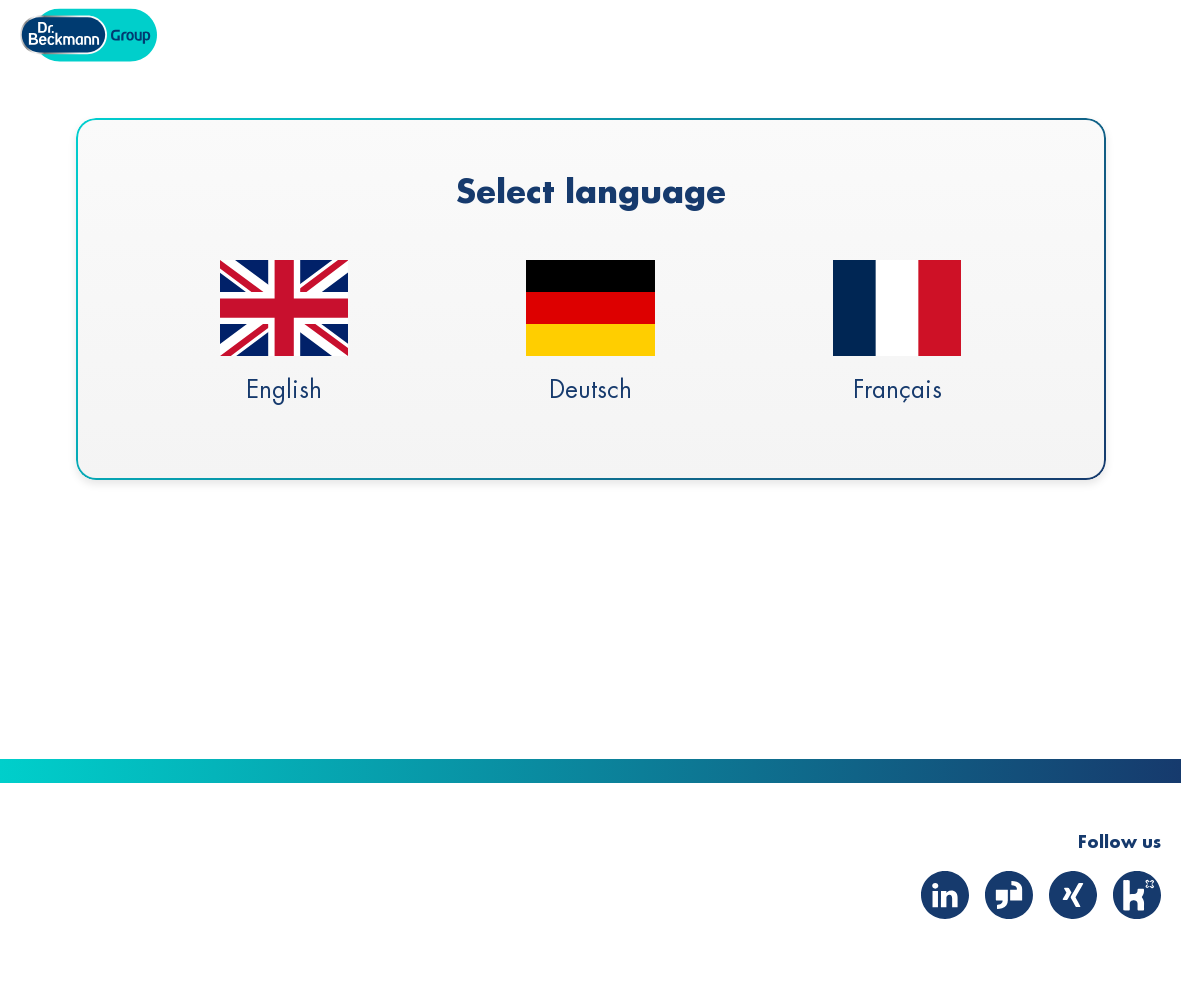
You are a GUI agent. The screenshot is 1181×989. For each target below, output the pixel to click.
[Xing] (1073, 924)
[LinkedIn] (945, 924)
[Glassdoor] (1009, 924)
